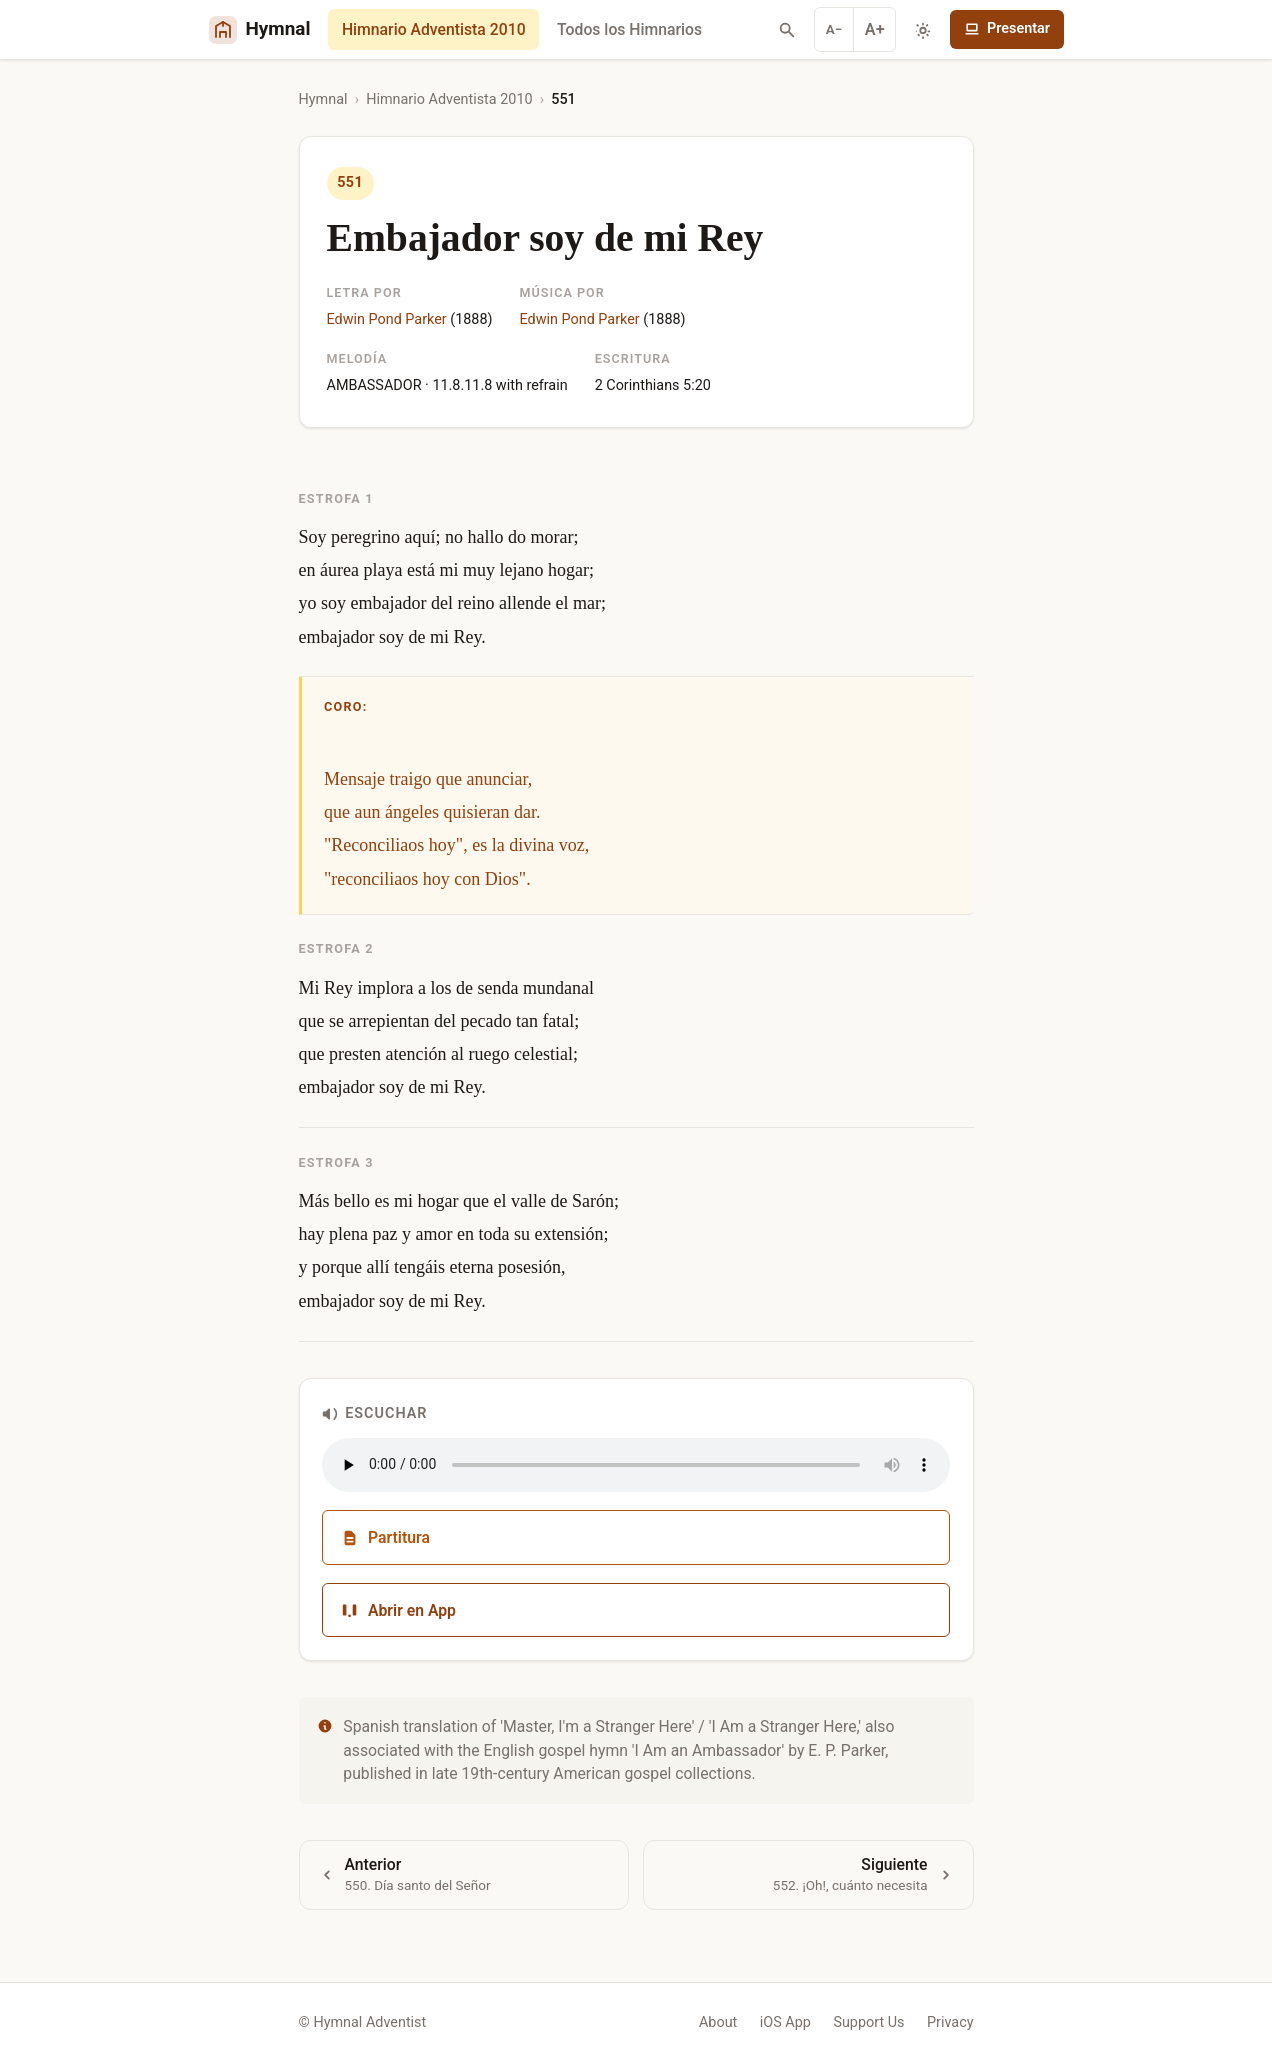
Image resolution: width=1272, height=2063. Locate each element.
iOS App (785, 2022)
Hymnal (323, 99)
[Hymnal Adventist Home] (260, 29)
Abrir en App (398, 1610)
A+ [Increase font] (875, 29)
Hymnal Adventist (369, 2022)
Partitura (385, 1537)
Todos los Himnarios (629, 29)
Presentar (1007, 28)
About (718, 2022)
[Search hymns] (787, 30)
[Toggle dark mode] (923, 30)
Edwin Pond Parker (387, 319)
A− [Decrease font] (834, 29)
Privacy (950, 2022)
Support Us (868, 2022)
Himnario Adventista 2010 (434, 29)
